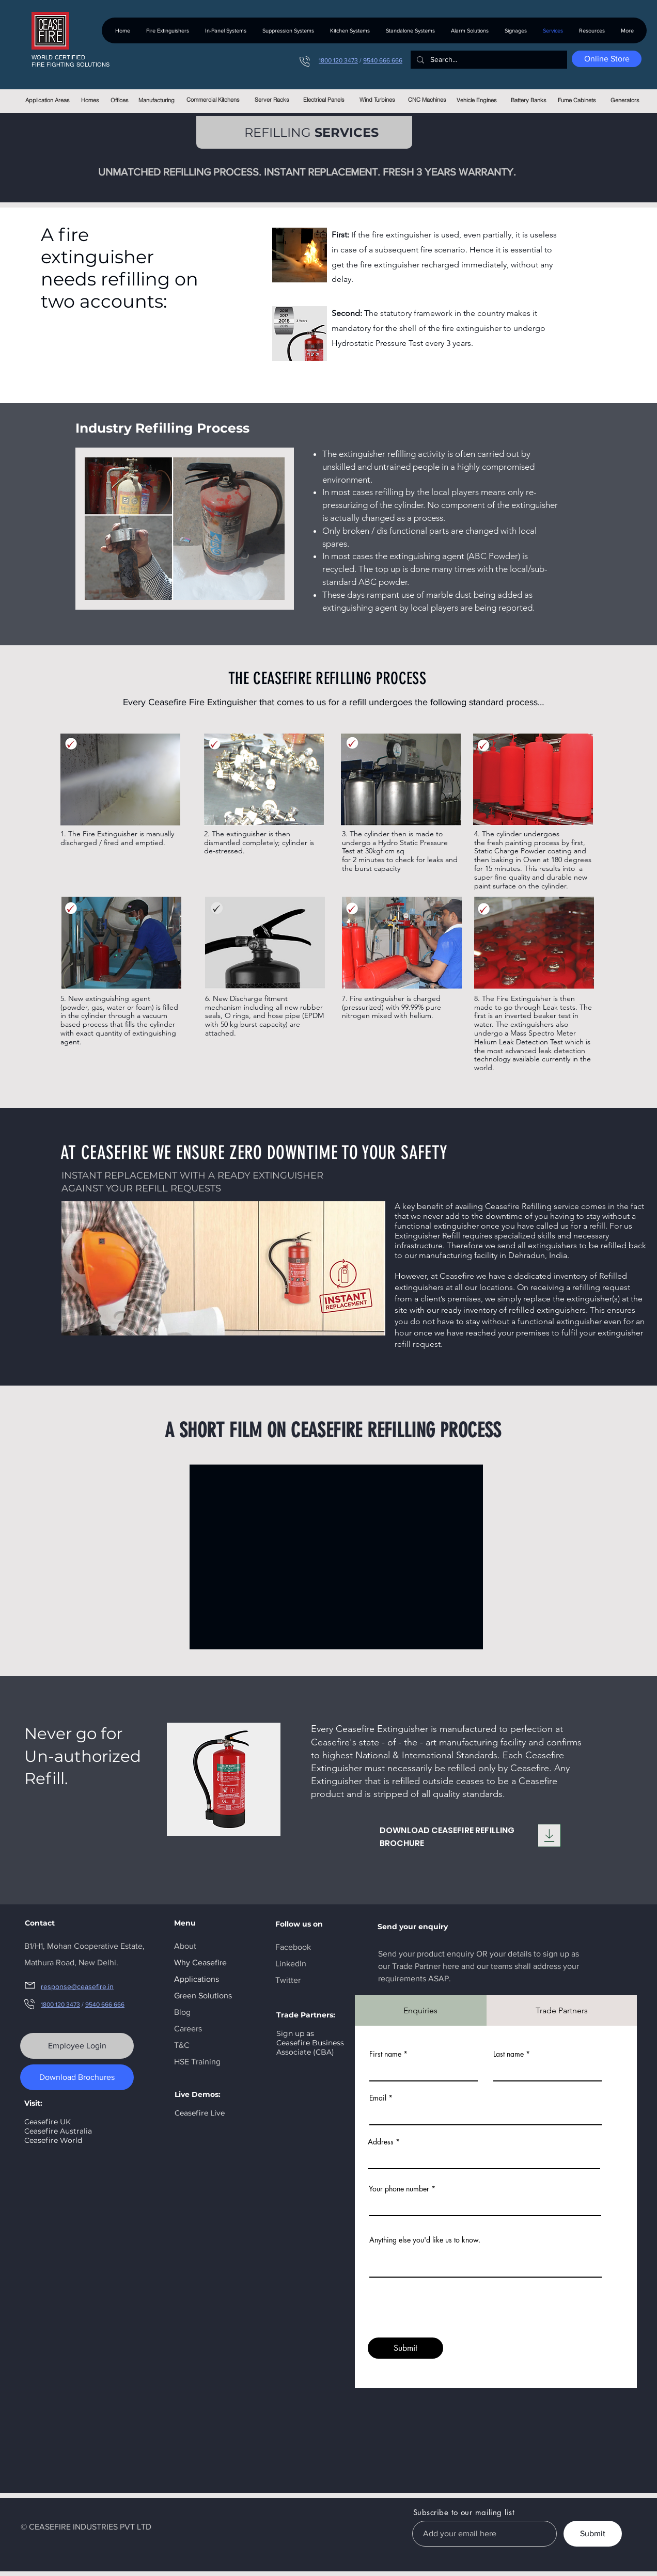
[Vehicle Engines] (476, 100)
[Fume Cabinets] (577, 100)
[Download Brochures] (77, 2077)
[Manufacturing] (156, 100)
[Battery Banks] (529, 100)
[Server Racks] (272, 99)
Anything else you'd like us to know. (424, 2240)
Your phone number (399, 2188)
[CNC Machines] (426, 99)
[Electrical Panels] (323, 99)
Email (377, 2098)
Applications (196, 1979)
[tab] (421, 2010)
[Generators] (625, 100)
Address (381, 2141)
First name (385, 2054)
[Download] (549, 1835)
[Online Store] (607, 59)
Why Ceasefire (200, 1962)
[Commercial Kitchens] (213, 99)
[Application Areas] (47, 100)
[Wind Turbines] (377, 99)
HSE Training (197, 2061)
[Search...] (487, 60)
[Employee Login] (77, 2046)
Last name (508, 2054)
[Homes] (90, 100)
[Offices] (119, 100)
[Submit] (405, 2348)
